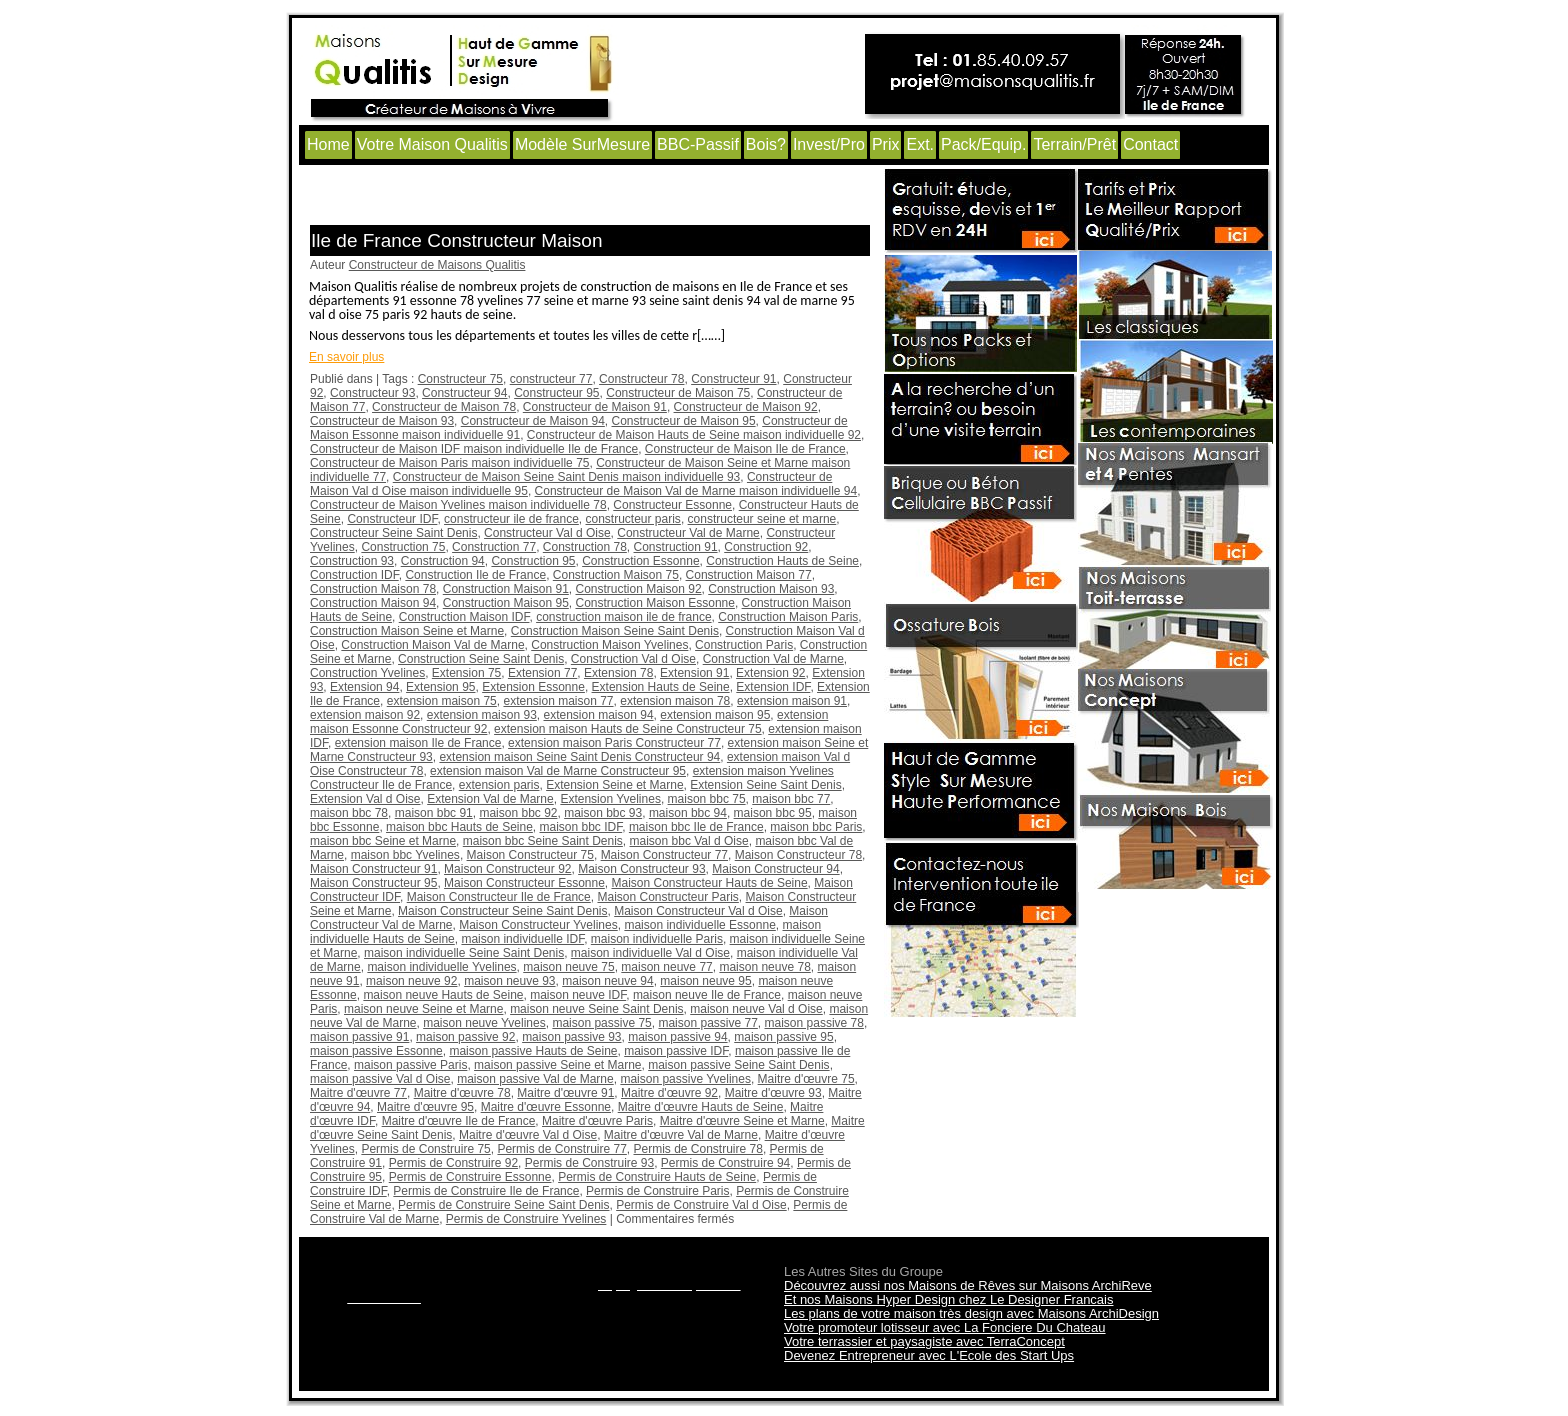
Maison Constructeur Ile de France (499, 897)
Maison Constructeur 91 (373, 869)
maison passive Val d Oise (380, 1079)
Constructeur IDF (392, 519)
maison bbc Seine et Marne (383, 841)
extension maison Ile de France (418, 743)
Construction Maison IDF (464, 617)
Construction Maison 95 (506, 603)
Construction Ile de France (475, 575)
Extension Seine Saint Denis (765, 785)
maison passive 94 (677, 1037)
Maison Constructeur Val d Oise (698, 911)
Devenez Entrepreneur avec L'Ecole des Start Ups (929, 1355)
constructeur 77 (551, 379)
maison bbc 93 (603, 813)
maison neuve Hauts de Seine (443, 995)
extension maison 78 (675, 701)
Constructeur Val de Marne (688, 533)
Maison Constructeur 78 (798, 855)
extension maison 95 (715, 715)
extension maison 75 (442, 701)
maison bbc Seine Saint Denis (543, 841)
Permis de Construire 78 (698, 1149)
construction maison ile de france (623, 617)
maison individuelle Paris (657, 939)
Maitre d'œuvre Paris (597, 1121)
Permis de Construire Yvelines (526, 1219)
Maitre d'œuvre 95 (425, 1107)
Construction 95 (533, 561)
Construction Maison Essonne (655, 603)
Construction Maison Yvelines (609, 645)
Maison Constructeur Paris (667, 897)
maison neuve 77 (666, 967)
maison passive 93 (571, 1037)
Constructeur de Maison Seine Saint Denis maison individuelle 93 (567, 477)
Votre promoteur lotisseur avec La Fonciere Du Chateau (945, 1327)
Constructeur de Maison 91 (595, 407)
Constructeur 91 (733, 379)
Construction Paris (744, 645)
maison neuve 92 (411, 981)
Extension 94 (364, 687)
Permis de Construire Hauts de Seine (657, 1177)
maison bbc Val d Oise (689, 841)
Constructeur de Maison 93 (382, 421)
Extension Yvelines (610, 799)
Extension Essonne (533, 687)
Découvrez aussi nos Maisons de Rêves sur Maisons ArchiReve (968, 1285)
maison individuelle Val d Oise (650, 953)
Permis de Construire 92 (453, 1163)
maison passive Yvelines (685, 1079)
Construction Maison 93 (771, 589)
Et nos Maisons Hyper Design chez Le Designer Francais (948, 1299)
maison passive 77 (707, 1023)
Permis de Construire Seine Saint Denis (503, 1205)
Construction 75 (403, 547)
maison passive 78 (814, 1023)
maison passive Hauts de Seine (533, 1051)
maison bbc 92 (518, 813)
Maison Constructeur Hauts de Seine (710, 883)
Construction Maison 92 (639, 589)
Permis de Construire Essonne (470, 1177)
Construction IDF (354, 575)
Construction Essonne (640, 561)
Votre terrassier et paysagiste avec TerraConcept (924, 1341)
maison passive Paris (410, 1065)
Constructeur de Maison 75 (678, 393)
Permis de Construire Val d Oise (701, 1205)
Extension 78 (618, 673)
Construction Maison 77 (749, 575)
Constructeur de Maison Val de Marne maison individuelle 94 (696, 491)
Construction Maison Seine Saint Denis (615, 631)
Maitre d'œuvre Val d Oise (528, 1135)
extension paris (499, 785)
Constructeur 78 (641, 379)
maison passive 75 (601, 1023)
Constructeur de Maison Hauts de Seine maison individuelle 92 (694, 435)
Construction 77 (494, 547)
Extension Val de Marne (490, 799)
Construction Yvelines (367, 673)
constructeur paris (633, 519)
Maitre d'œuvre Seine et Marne (742, 1121)
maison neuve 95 (705, 981)
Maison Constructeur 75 (530, 855)
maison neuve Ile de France (707, 995)
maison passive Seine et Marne (557, 1065)
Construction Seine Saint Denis (481, 659)
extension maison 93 (482, 715)
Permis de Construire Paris (657, 1191)
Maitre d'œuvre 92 (669, 1093)
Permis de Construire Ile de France (486, 1191)
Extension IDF (773, 687)
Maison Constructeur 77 (664, 855)
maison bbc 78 (349, 813)
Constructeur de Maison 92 (746, 407)
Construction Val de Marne (773, 659)
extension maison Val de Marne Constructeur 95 (558, 771)
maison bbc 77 (791, 799)
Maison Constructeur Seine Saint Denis (502, 911)
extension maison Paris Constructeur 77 (614, 743)
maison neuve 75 (568, 967)
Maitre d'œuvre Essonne (546, 1107)
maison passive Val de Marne (535, 1079)
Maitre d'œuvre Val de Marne (681, 1135)
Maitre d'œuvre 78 (462, 1093)
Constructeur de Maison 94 (533, 421)
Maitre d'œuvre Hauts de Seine (701, 1107)
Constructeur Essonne (672, 505)
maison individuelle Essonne (699, 925)
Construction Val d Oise (633, 659)
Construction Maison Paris (788, 617)
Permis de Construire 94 (725, 1163)
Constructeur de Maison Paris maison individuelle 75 (449, 463)
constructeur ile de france (511, 519)
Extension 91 (694, 673)
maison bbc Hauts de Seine (459, 827)
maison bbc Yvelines (405, 855)
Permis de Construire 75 (425, 1149)
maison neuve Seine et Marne (423, 1009)
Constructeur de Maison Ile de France (745, 449)
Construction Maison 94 (373, 603)
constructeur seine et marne (762, 519)
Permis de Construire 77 (561, 1149)
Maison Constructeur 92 (507, 869)
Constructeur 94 (464, 393)
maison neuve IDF (578, 995)
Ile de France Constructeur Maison (456, 240)
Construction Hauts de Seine (782, 561)
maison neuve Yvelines (484, 1023)
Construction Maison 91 (506, 589)
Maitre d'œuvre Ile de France (459, 1121)
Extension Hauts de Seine (661, 687)
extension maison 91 (792, 701)
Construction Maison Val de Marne (432, 645)
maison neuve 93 (509, 981)
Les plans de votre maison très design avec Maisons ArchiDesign (971, 1313)
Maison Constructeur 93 (641, 869)
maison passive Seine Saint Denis (738, 1065)
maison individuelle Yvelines (441, 967)
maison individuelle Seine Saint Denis (464, 953)
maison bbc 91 (434, 813)
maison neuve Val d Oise (756, 1009)
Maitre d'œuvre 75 (806, 1079)
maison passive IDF (676, 1051)
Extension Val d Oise (365, 799)
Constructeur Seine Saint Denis (393, 533)
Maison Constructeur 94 (775, 869)
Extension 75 (466, 673)
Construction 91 (676, 547)
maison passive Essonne (376, 1051)
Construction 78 (585, 547)
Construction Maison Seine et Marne (407, 631)
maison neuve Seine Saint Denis (596, 1009)
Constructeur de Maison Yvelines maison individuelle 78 (458, 505)
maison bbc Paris (816, 827)
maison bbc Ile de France (696, 827)
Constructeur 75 (460, 379)
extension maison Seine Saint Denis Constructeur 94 (579, 757)
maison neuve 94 (607, 981)
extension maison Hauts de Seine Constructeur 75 (628, 729)
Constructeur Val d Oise (547, 533)
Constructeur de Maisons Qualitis (437, 265)
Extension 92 (770, 673)
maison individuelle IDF (522, 939)
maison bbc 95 (773, 813)
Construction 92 (766, 547)
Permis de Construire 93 (589, 1163)
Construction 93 (352, 561)
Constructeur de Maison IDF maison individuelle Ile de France (474, 449)
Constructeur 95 (556, 393)
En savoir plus (346, 357)
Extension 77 (542, 673)
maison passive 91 (359, 1037)
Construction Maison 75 (616, 575)
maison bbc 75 (707, 799)
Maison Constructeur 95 (373, 883)
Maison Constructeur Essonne (524, 883)
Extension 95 (440, 687)
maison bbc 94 (688, 813)
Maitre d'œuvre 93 (773, 1093)
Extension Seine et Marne (614, 785)
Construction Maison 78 (373, 589)
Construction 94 (443, 561)
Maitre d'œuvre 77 (358, 1093)
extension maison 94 (599, 715)
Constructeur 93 (372, 393)
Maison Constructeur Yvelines (538, 925)
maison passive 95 (783, 1037)
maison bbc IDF (581, 827)
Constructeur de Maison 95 (684, 421)
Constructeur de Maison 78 (444, 407)
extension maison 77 (558, 701)
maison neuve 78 (764, 967)
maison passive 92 (465, 1037)
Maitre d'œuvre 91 (565, 1093)
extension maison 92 (365, 715)
